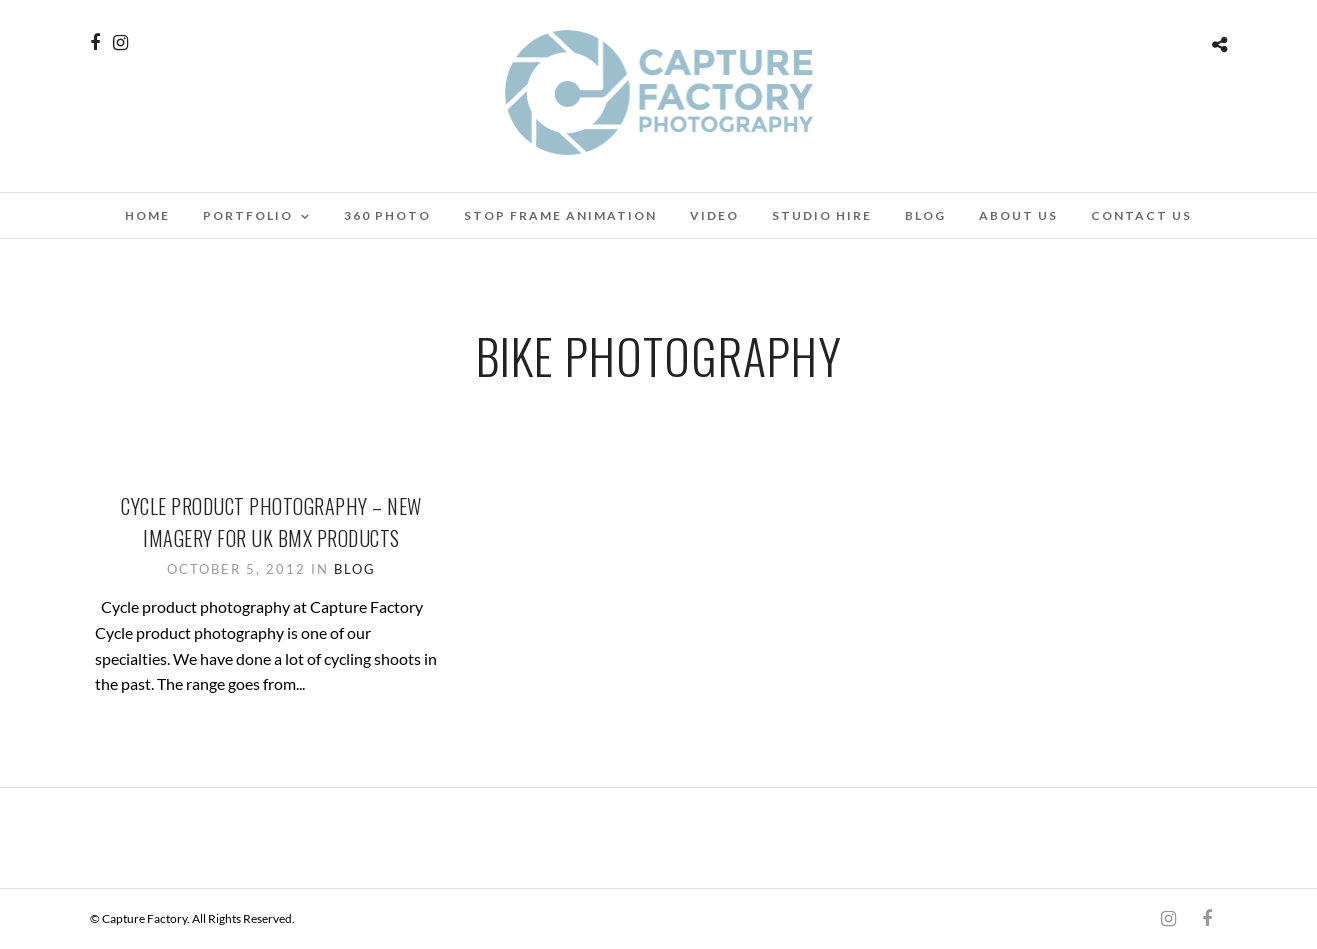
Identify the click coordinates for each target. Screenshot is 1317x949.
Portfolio (248, 215)
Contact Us (1141, 215)
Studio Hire (822, 215)
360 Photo (387, 215)
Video (714, 215)
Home (147, 215)
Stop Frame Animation (560, 215)
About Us (1018, 215)
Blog (925, 215)
